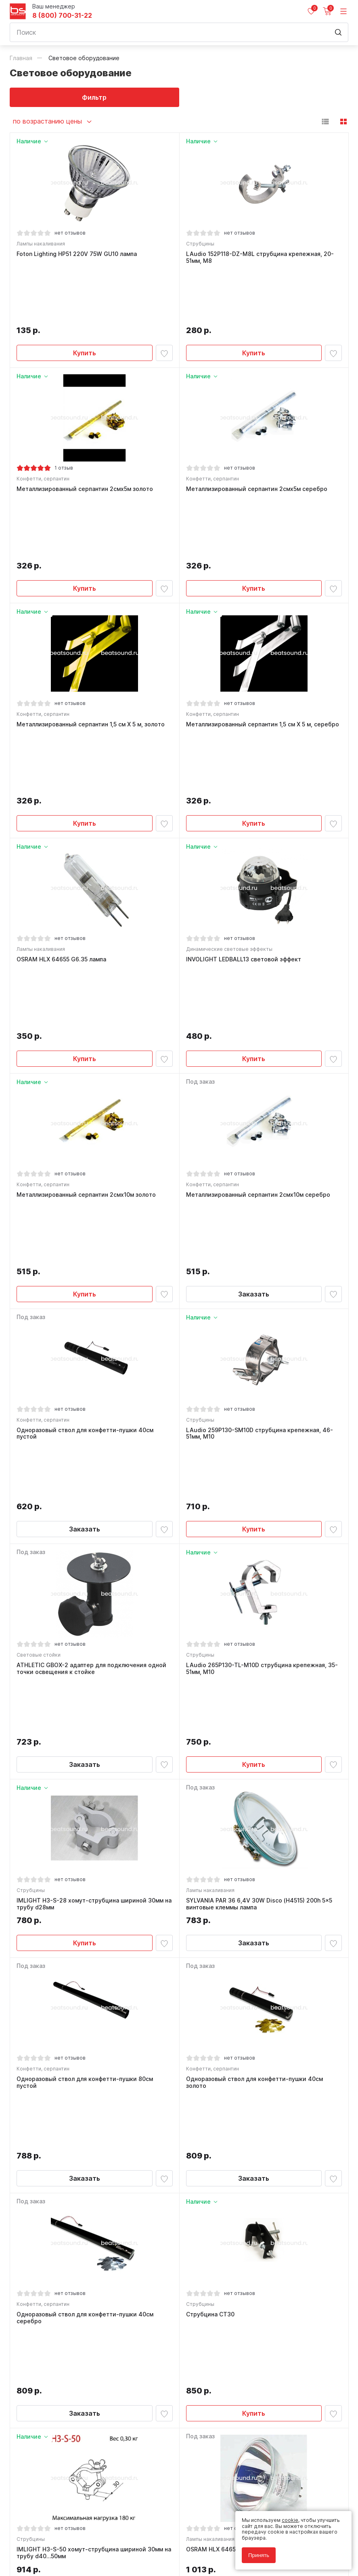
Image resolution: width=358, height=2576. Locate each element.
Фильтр (94, 97)
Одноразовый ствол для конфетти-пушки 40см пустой (85, 1124)
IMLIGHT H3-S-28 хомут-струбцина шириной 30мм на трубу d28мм (94, 1481)
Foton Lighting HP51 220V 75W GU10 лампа (77, 254)
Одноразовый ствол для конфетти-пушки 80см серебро (254, 2196)
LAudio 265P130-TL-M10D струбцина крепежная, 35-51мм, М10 (262, 1302)
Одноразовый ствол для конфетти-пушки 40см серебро (85, 1838)
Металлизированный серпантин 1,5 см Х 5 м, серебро (262, 604)
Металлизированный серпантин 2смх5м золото (85, 432)
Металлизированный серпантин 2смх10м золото (86, 948)
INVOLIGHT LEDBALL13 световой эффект (243, 776)
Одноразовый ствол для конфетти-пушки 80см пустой (85, 1659)
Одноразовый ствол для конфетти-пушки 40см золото (254, 1659)
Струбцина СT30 (210, 1835)
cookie (290, 2520)
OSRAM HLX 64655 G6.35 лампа (61, 776)
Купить (84, 296)
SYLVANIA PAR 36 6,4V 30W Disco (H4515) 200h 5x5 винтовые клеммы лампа (259, 1481)
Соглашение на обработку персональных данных (71, 2542)
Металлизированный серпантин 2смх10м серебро (258, 948)
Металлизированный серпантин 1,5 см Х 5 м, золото (91, 604)
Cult (111, 2560)
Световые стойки (39, 1289)
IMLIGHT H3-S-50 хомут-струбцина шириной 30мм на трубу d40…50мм (94, 2017)
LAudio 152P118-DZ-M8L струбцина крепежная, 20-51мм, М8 (260, 257)
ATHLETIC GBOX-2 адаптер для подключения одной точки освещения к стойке (91, 1302)
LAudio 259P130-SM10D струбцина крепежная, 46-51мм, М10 (259, 1124)
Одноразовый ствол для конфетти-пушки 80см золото (85, 2196)
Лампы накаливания (41, 244)
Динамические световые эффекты (229, 766)
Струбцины (200, 244)
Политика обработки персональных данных (63, 2537)
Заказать (253, 984)
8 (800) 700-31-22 (62, 15)
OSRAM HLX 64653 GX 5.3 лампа (232, 2014)
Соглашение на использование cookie (56, 2548)
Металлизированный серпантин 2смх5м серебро (256, 432)
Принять (258, 2555)
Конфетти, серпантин (43, 422)
